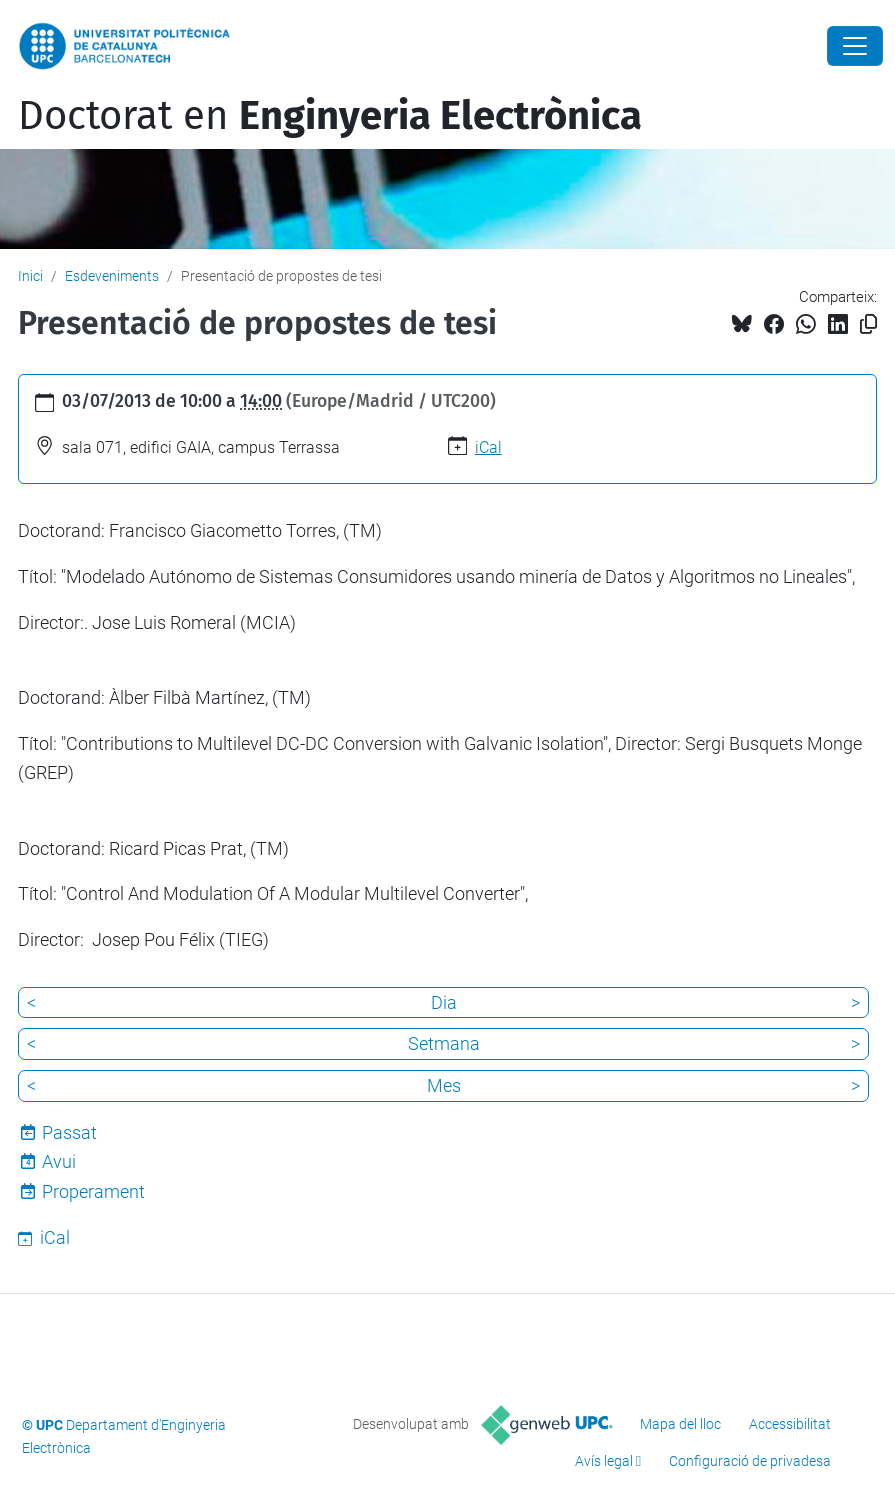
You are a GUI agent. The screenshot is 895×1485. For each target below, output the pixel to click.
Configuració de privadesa (750, 1461)
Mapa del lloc (680, 1424)
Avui (59, 1161)
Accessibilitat (790, 1424)
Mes (444, 1085)
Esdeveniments (112, 276)
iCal (488, 447)
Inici (30, 276)
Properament (93, 1191)
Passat (69, 1132)
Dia (444, 1002)
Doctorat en (330, 116)
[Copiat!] (868, 324)
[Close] (855, 46)
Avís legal (604, 1461)
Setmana (444, 1043)
